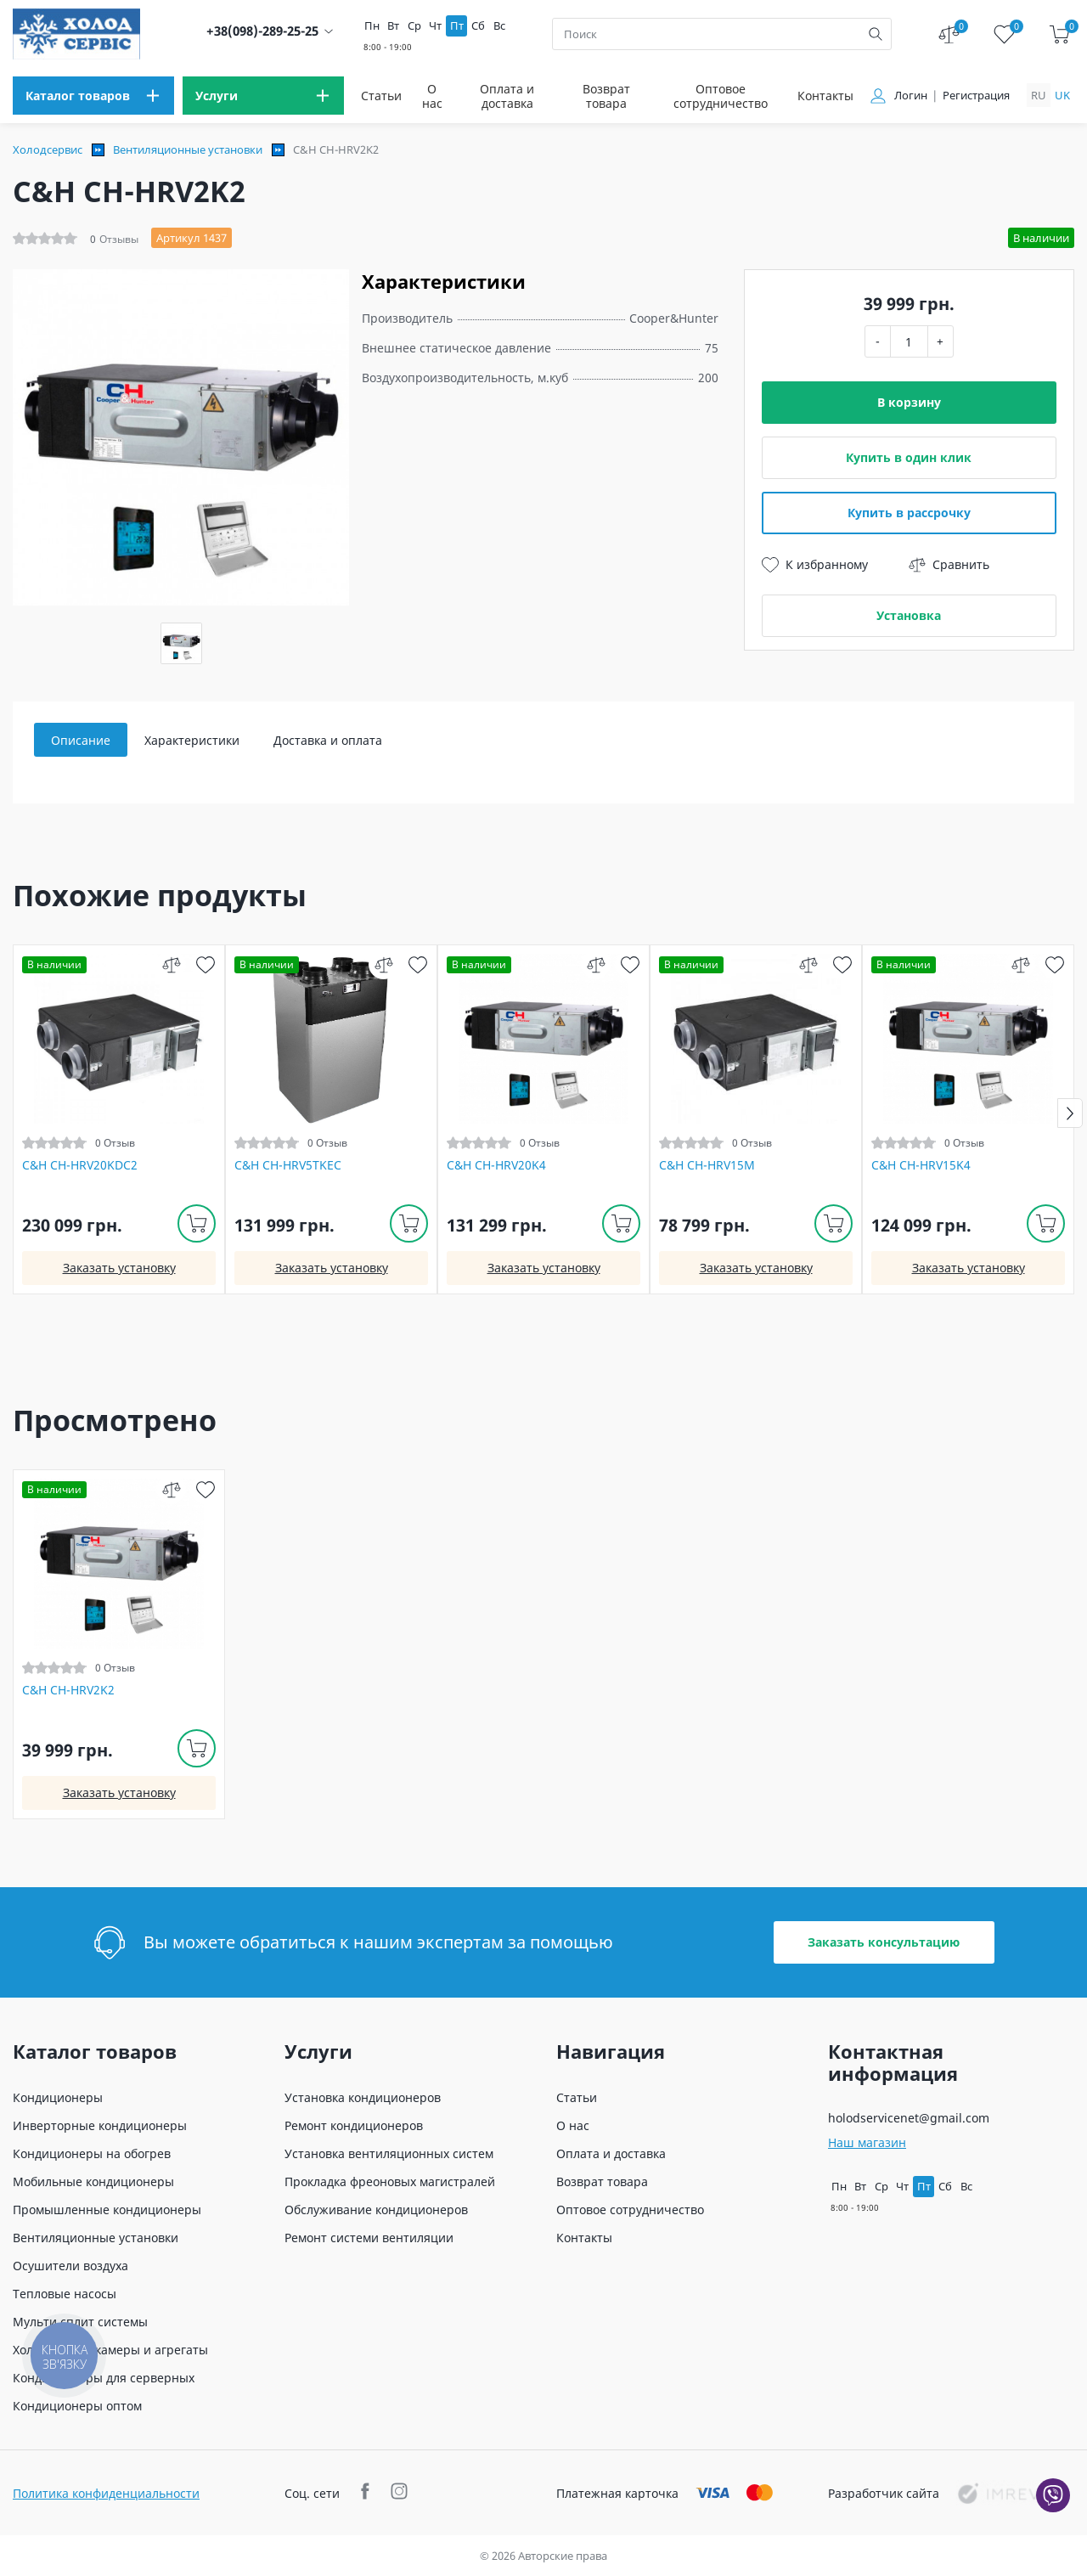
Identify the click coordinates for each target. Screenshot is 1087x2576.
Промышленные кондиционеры (107, 2209)
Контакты (825, 95)
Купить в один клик (909, 457)
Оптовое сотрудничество (720, 96)
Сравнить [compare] (949, 564)
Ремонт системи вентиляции (368, 2237)
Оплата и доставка (507, 96)
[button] (1070, 1113)
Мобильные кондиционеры (93, 2181)
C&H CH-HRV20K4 (496, 1165)
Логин (910, 95)
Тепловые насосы (64, 2294)
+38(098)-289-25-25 (262, 31)
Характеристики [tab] (191, 740)
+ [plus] (940, 341)
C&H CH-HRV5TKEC (287, 1165)
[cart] (1059, 34)
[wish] (205, 964)
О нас (432, 96)
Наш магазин (867, 2142)
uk (1062, 95)
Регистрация (976, 95)
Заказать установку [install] (119, 1268)
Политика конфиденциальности (106, 2493)
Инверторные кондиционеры (100, 2125)
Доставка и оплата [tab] (327, 740)
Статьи (381, 95)
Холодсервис (47, 149)
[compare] (171, 964)
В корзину (909, 402)
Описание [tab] (80, 740)
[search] (875, 34)
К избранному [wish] (815, 564)
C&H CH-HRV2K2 (68, 1690)
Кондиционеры (58, 2097)
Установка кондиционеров (362, 2097)
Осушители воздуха (70, 2266)
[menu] (93, 95)
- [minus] (878, 341)
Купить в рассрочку (909, 512)
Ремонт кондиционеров (353, 2125)
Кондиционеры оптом (77, 2406)
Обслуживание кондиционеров (376, 2209)
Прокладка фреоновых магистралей (389, 2181)
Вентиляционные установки (187, 149)
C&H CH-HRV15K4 (921, 1165)
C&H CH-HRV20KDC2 (80, 1165)
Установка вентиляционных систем (388, 2153)
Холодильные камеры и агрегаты (110, 2350)
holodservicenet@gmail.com (908, 2118)
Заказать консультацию (884, 1942)
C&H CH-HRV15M (707, 1165)
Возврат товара (606, 96)
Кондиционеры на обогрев (92, 2153)
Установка (908, 615)
